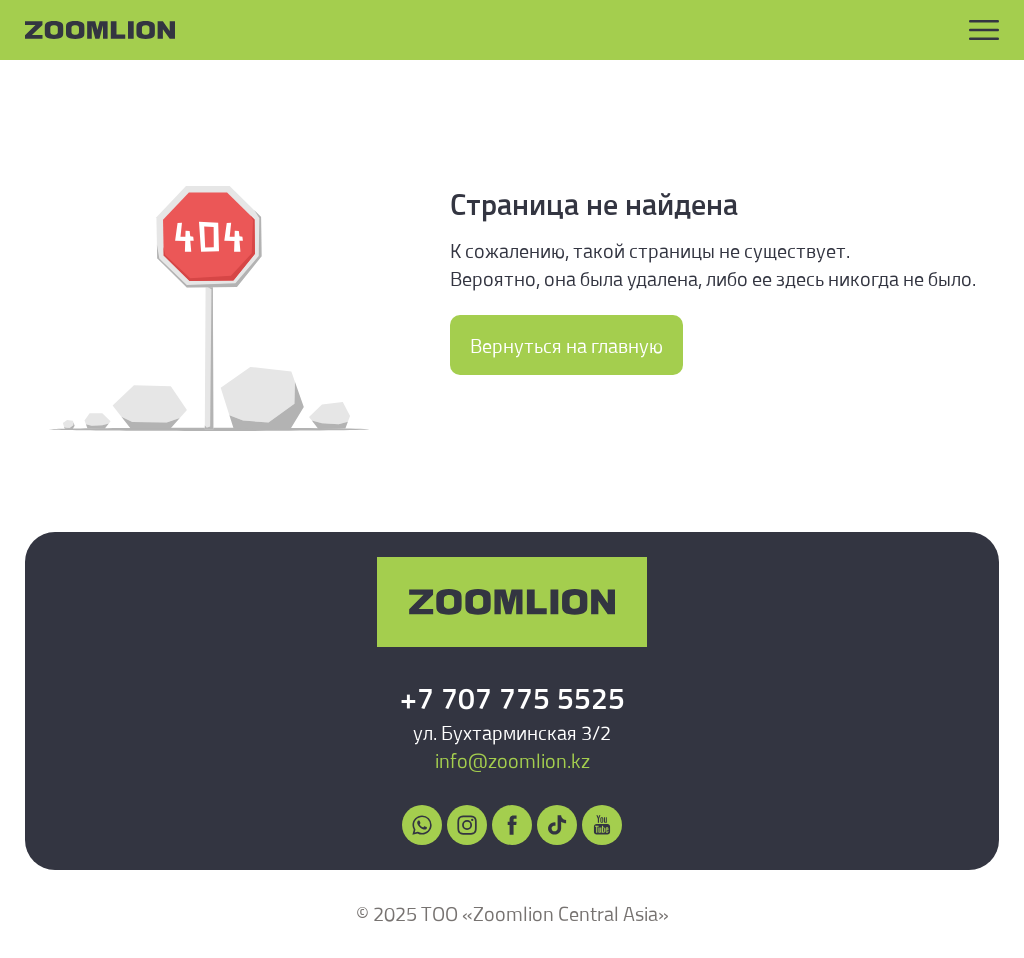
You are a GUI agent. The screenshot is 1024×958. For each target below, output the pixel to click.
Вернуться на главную (566, 345)
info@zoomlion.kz (512, 760)
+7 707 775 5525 (512, 698)
